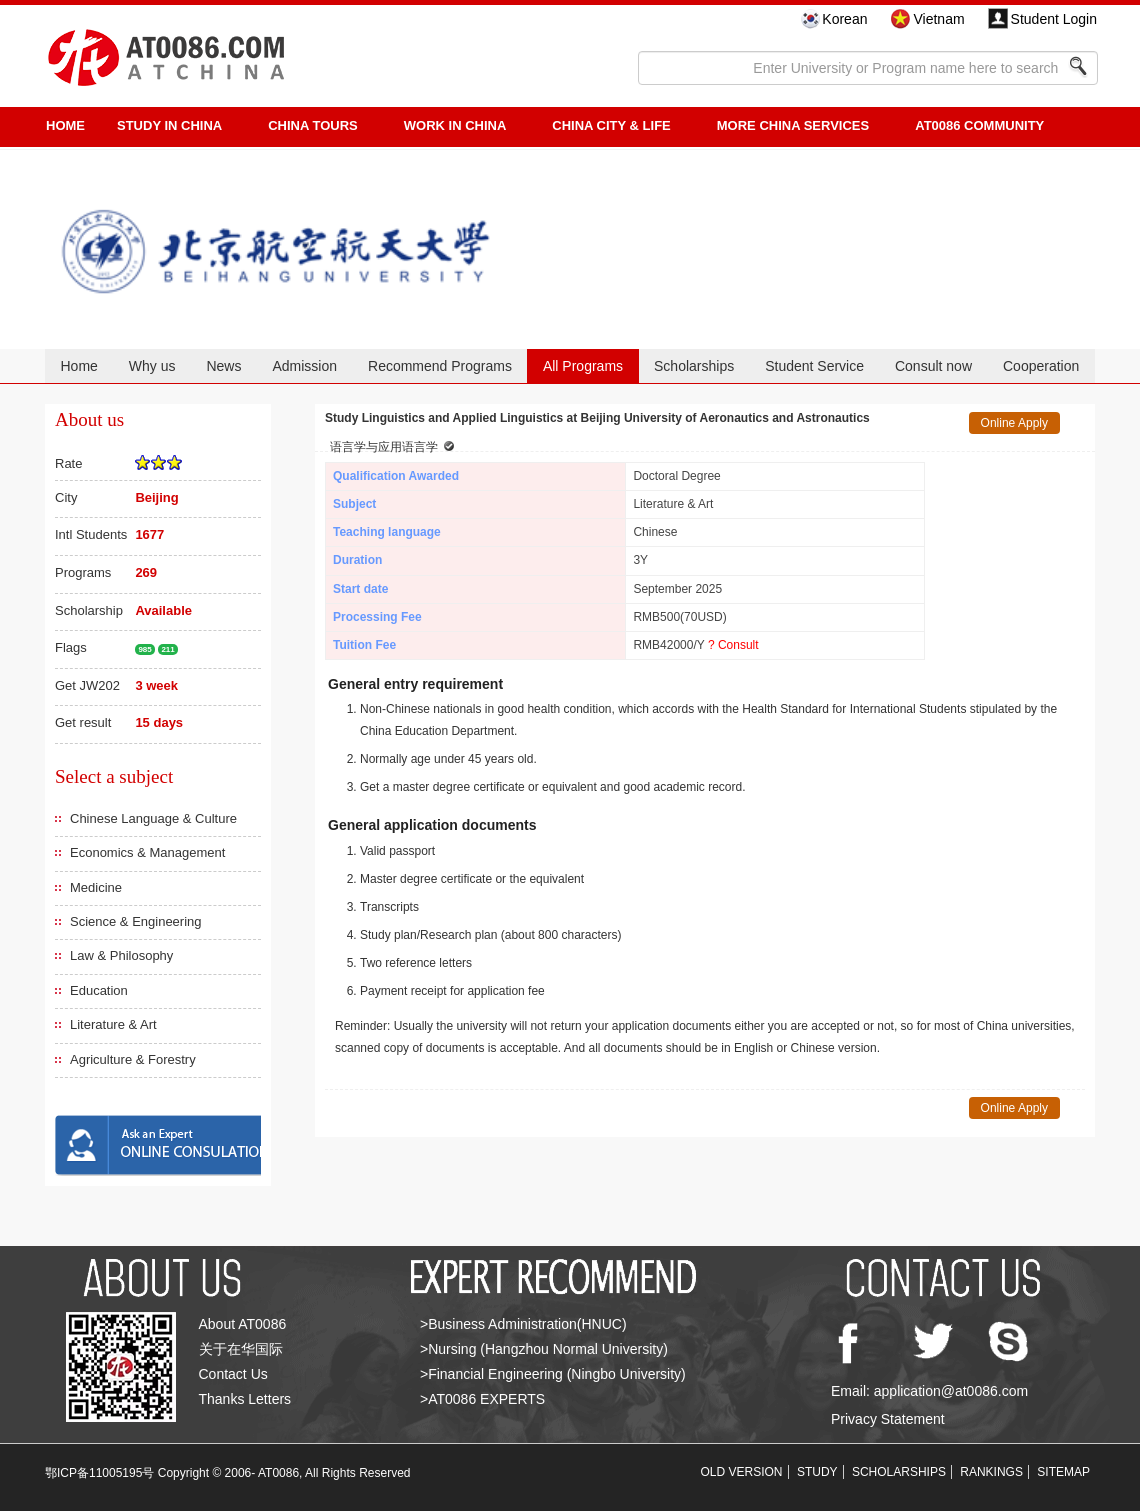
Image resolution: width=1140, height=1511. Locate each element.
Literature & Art (113, 1024)
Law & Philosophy (121, 955)
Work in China (455, 125)
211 (167, 649)
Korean (844, 19)
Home (78, 366)
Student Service (814, 366)
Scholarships (694, 366)
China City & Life (611, 125)
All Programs (583, 366)
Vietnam (938, 19)
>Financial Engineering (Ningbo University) (553, 1374)
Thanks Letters (245, 1399)
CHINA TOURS (313, 125)
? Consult (733, 645)
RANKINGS (991, 1472)
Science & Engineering (136, 921)
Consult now (933, 366)
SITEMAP (1063, 1472)
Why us (152, 366)
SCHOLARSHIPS (899, 1472)
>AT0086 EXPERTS (482, 1399)
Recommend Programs (440, 366)
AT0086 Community (979, 125)
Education (99, 990)
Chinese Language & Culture (153, 818)
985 (144, 649)
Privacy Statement (888, 1419)
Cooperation (1041, 366)
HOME (65, 125)
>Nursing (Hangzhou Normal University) (544, 1349)
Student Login (1054, 19)
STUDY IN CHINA (169, 125)
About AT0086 (243, 1324)
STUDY (817, 1472)
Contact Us (233, 1374)
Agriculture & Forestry (133, 1059)
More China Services (793, 125)
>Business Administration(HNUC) (523, 1324)
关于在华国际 (241, 1349)
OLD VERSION (742, 1472)
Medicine (96, 887)
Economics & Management (147, 852)
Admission (304, 366)
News (223, 366)
